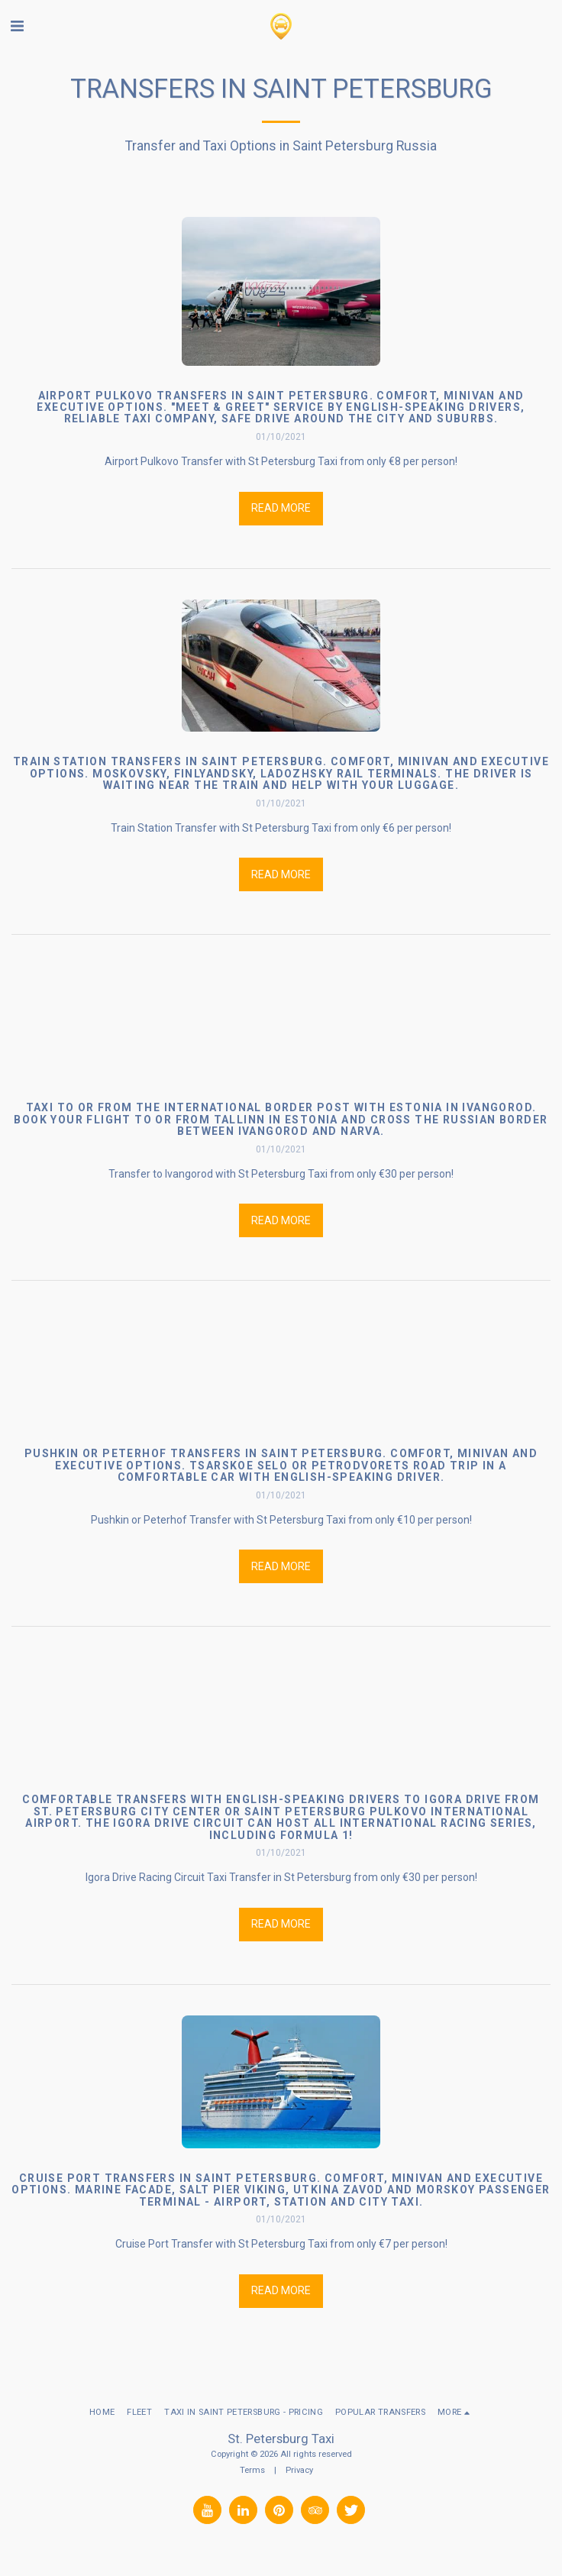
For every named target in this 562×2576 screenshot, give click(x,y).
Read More (281, 508)
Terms (252, 2470)
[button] (17, 25)
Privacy (299, 2470)
